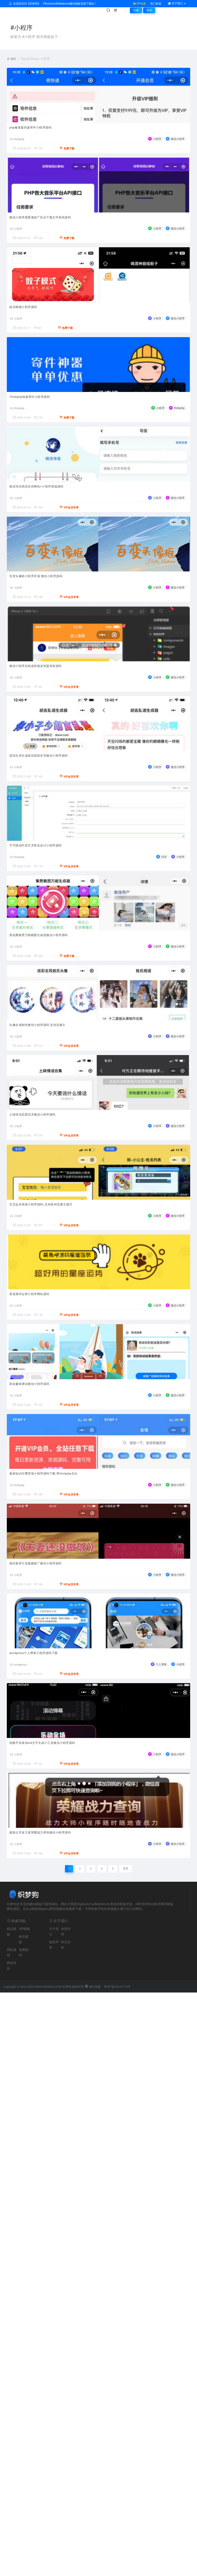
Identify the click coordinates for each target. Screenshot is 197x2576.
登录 (53, 10)
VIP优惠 (139, 3)
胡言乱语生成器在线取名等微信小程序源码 (43, 987)
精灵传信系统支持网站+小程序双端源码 (41, 631)
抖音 (164, 1118)
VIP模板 (24, 2512)
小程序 (157, 168)
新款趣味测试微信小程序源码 (33, 1818)
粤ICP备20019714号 (117, 2570)
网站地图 (93, 2570)
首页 (13, 59)
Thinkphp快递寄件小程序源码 (33, 512)
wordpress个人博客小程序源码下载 (38, 2175)
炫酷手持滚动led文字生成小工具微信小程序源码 (48, 2293)
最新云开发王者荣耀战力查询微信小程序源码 (45, 2412)
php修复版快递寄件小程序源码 (34, 156)
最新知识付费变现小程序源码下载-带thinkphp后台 (49, 1937)
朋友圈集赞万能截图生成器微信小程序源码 (43, 1225)
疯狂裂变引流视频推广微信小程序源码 (40, 2056)
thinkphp (17, 168)
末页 (126, 2452)
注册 (38, 10)
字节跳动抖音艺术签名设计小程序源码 (40, 1106)
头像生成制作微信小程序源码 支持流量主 (42, 1343)
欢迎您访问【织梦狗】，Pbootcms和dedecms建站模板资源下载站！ (53, 3)
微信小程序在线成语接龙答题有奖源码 (40, 868)
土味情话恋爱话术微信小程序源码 (36, 1462)
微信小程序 (177, 168)
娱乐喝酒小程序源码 (26, 393)
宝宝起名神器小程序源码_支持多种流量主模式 (46, 1581)
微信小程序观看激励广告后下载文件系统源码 (45, 275)
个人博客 (161, 2187)
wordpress (18, 2187)
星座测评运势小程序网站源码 (33, 1700)
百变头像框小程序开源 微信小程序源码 (40, 750)
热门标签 (155, 3)
